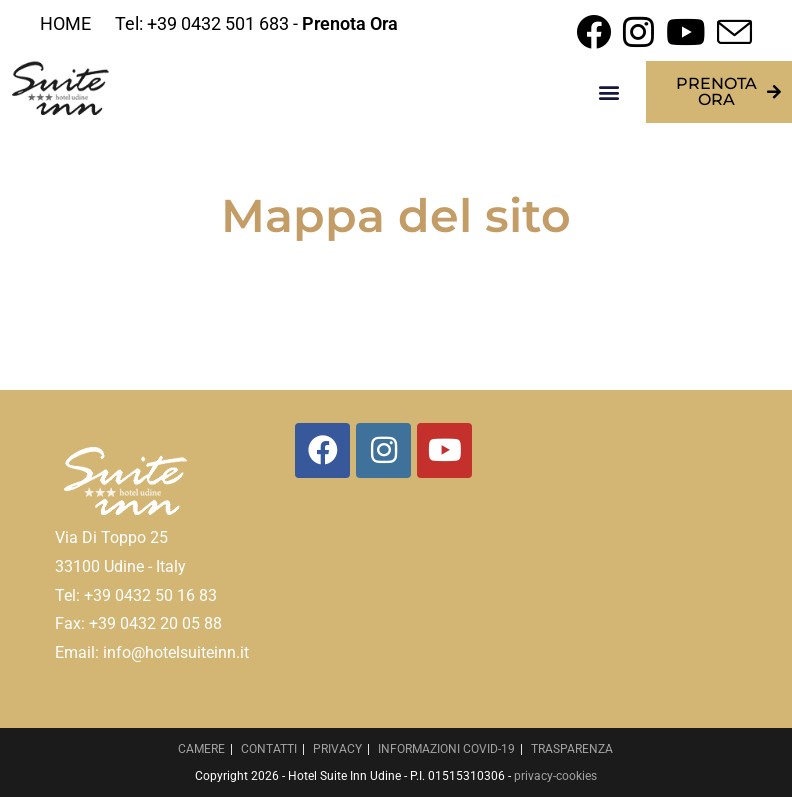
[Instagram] (383, 450)
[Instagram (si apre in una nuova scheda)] (638, 31)
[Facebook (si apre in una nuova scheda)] (593, 31)
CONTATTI (269, 749)
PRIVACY (337, 749)
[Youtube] (444, 450)
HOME (65, 23)
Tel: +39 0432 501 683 (202, 23)
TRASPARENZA (572, 749)
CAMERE (201, 749)
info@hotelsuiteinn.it (176, 652)
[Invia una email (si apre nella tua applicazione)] (731, 31)
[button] (609, 92)
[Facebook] (322, 450)
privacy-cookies (555, 776)
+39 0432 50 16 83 (150, 595)
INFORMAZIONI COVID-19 (446, 749)
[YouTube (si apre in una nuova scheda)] (685, 31)
